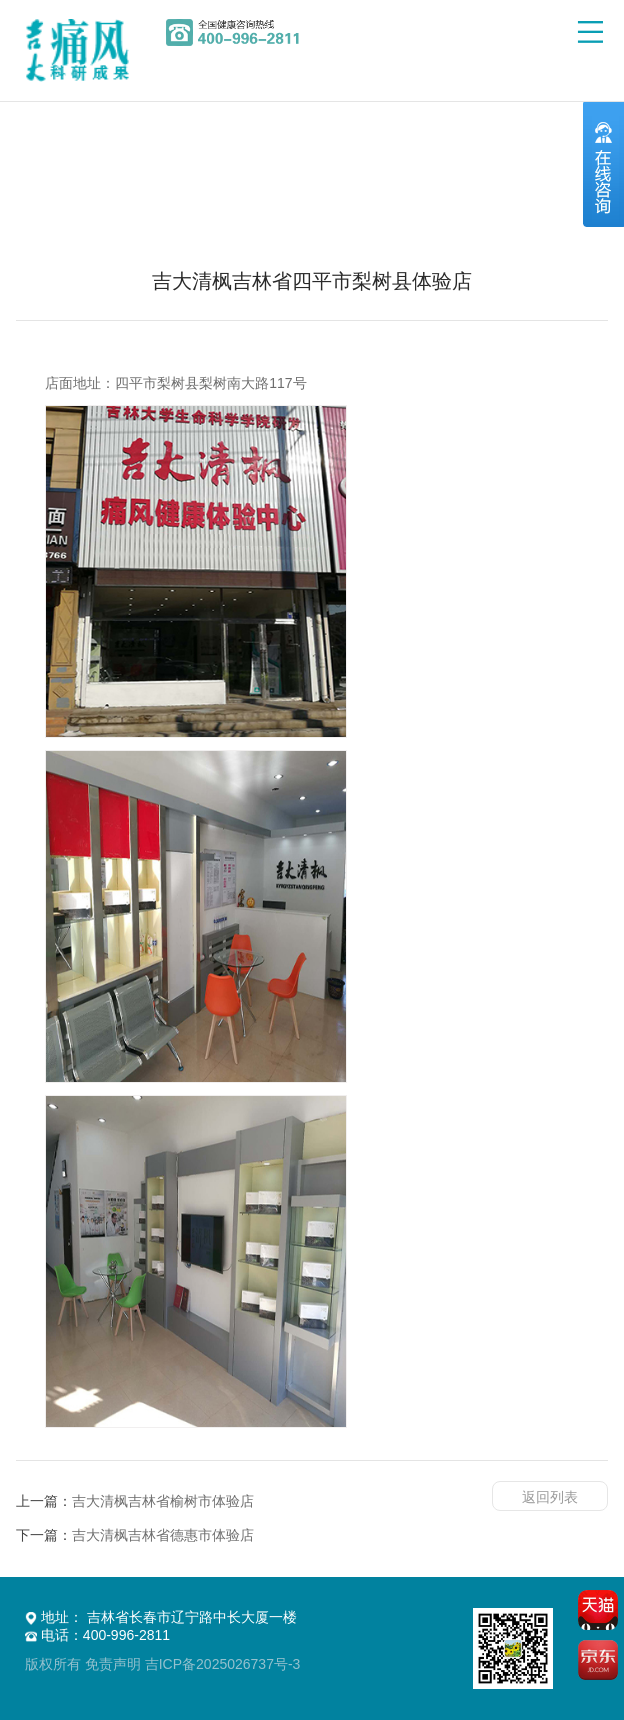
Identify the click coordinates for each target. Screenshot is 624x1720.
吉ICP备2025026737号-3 (223, 1664)
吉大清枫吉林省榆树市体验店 (163, 1501)
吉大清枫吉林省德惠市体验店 (163, 1535)
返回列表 (550, 1497)
